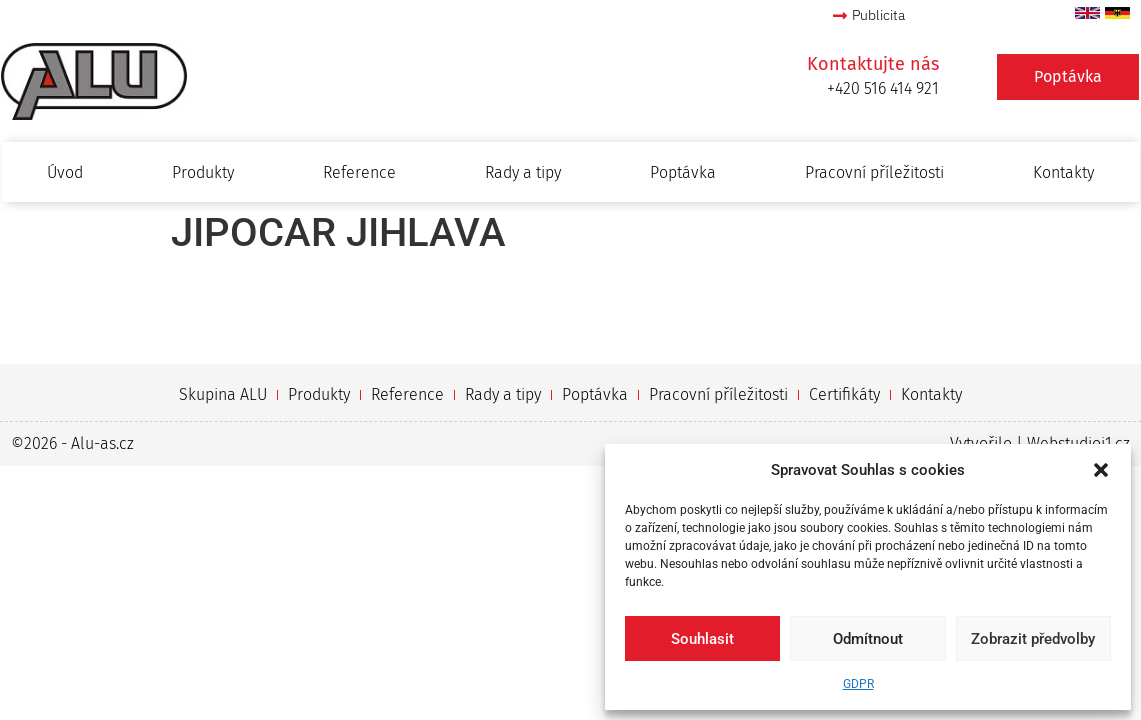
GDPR (858, 684)
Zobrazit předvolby (1033, 639)
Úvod (65, 172)
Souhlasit (702, 639)
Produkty (203, 172)
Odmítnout (868, 639)
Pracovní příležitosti (874, 172)
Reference (359, 172)
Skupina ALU (223, 394)
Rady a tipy (523, 172)
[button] (1101, 470)
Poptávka (683, 172)
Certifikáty (844, 394)
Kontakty (1063, 172)
